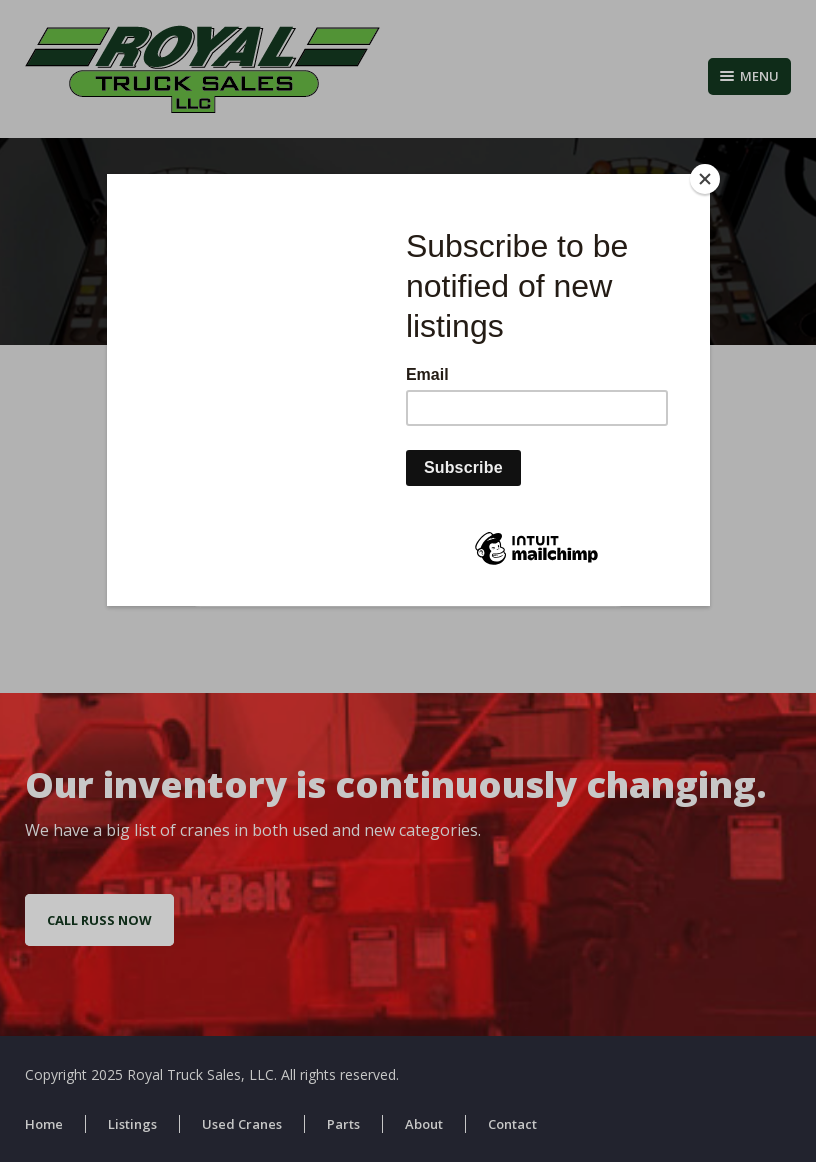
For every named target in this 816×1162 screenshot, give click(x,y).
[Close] (705, 179)
